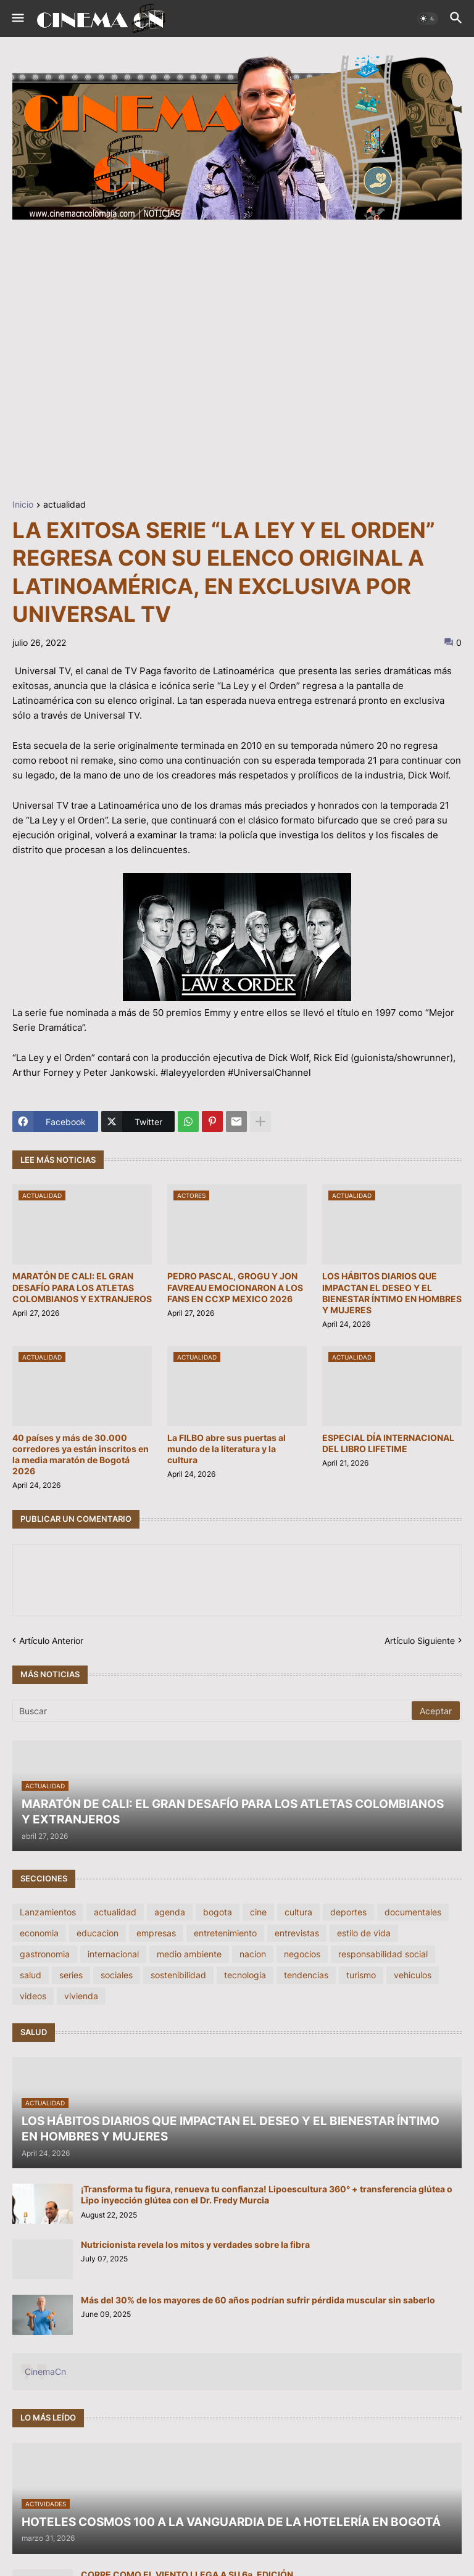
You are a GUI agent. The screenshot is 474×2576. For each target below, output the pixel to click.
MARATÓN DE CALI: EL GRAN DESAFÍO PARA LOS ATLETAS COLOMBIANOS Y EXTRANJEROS (82, 1287)
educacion (97, 1933)
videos (33, 1996)
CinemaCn (45, 2371)
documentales (413, 1912)
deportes (348, 1912)
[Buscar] (213, 1710)
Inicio (22, 505)
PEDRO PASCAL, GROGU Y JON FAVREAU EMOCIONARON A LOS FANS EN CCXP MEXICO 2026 (235, 1287)
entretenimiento (225, 1933)
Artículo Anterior (51, 1640)
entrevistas (297, 1933)
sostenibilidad (178, 1975)
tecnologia (245, 1975)
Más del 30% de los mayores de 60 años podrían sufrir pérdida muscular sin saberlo (258, 2300)
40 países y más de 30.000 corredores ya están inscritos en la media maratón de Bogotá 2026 (80, 1454)
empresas (156, 1933)
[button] (17, 18)
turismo (361, 1975)
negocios (302, 1954)
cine (258, 1912)
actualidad (64, 505)
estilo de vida (364, 1933)
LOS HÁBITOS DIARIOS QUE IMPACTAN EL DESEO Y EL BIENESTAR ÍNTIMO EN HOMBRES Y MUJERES (392, 1293)
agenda (169, 1912)
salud (30, 1975)
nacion (252, 1954)
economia (39, 1933)
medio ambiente (189, 1954)
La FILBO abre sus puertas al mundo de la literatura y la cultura (226, 1448)
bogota (217, 1912)
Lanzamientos (48, 1912)
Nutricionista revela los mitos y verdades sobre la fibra (195, 2244)
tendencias (306, 1975)
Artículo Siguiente (420, 1640)
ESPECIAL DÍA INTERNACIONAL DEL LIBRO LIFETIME (388, 1443)
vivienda (81, 1996)
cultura (298, 1912)
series (71, 1975)
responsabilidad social (383, 1954)
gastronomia (45, 1954)
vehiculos (412, 1975)
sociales (117, 1975)
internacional (113, 1954)
